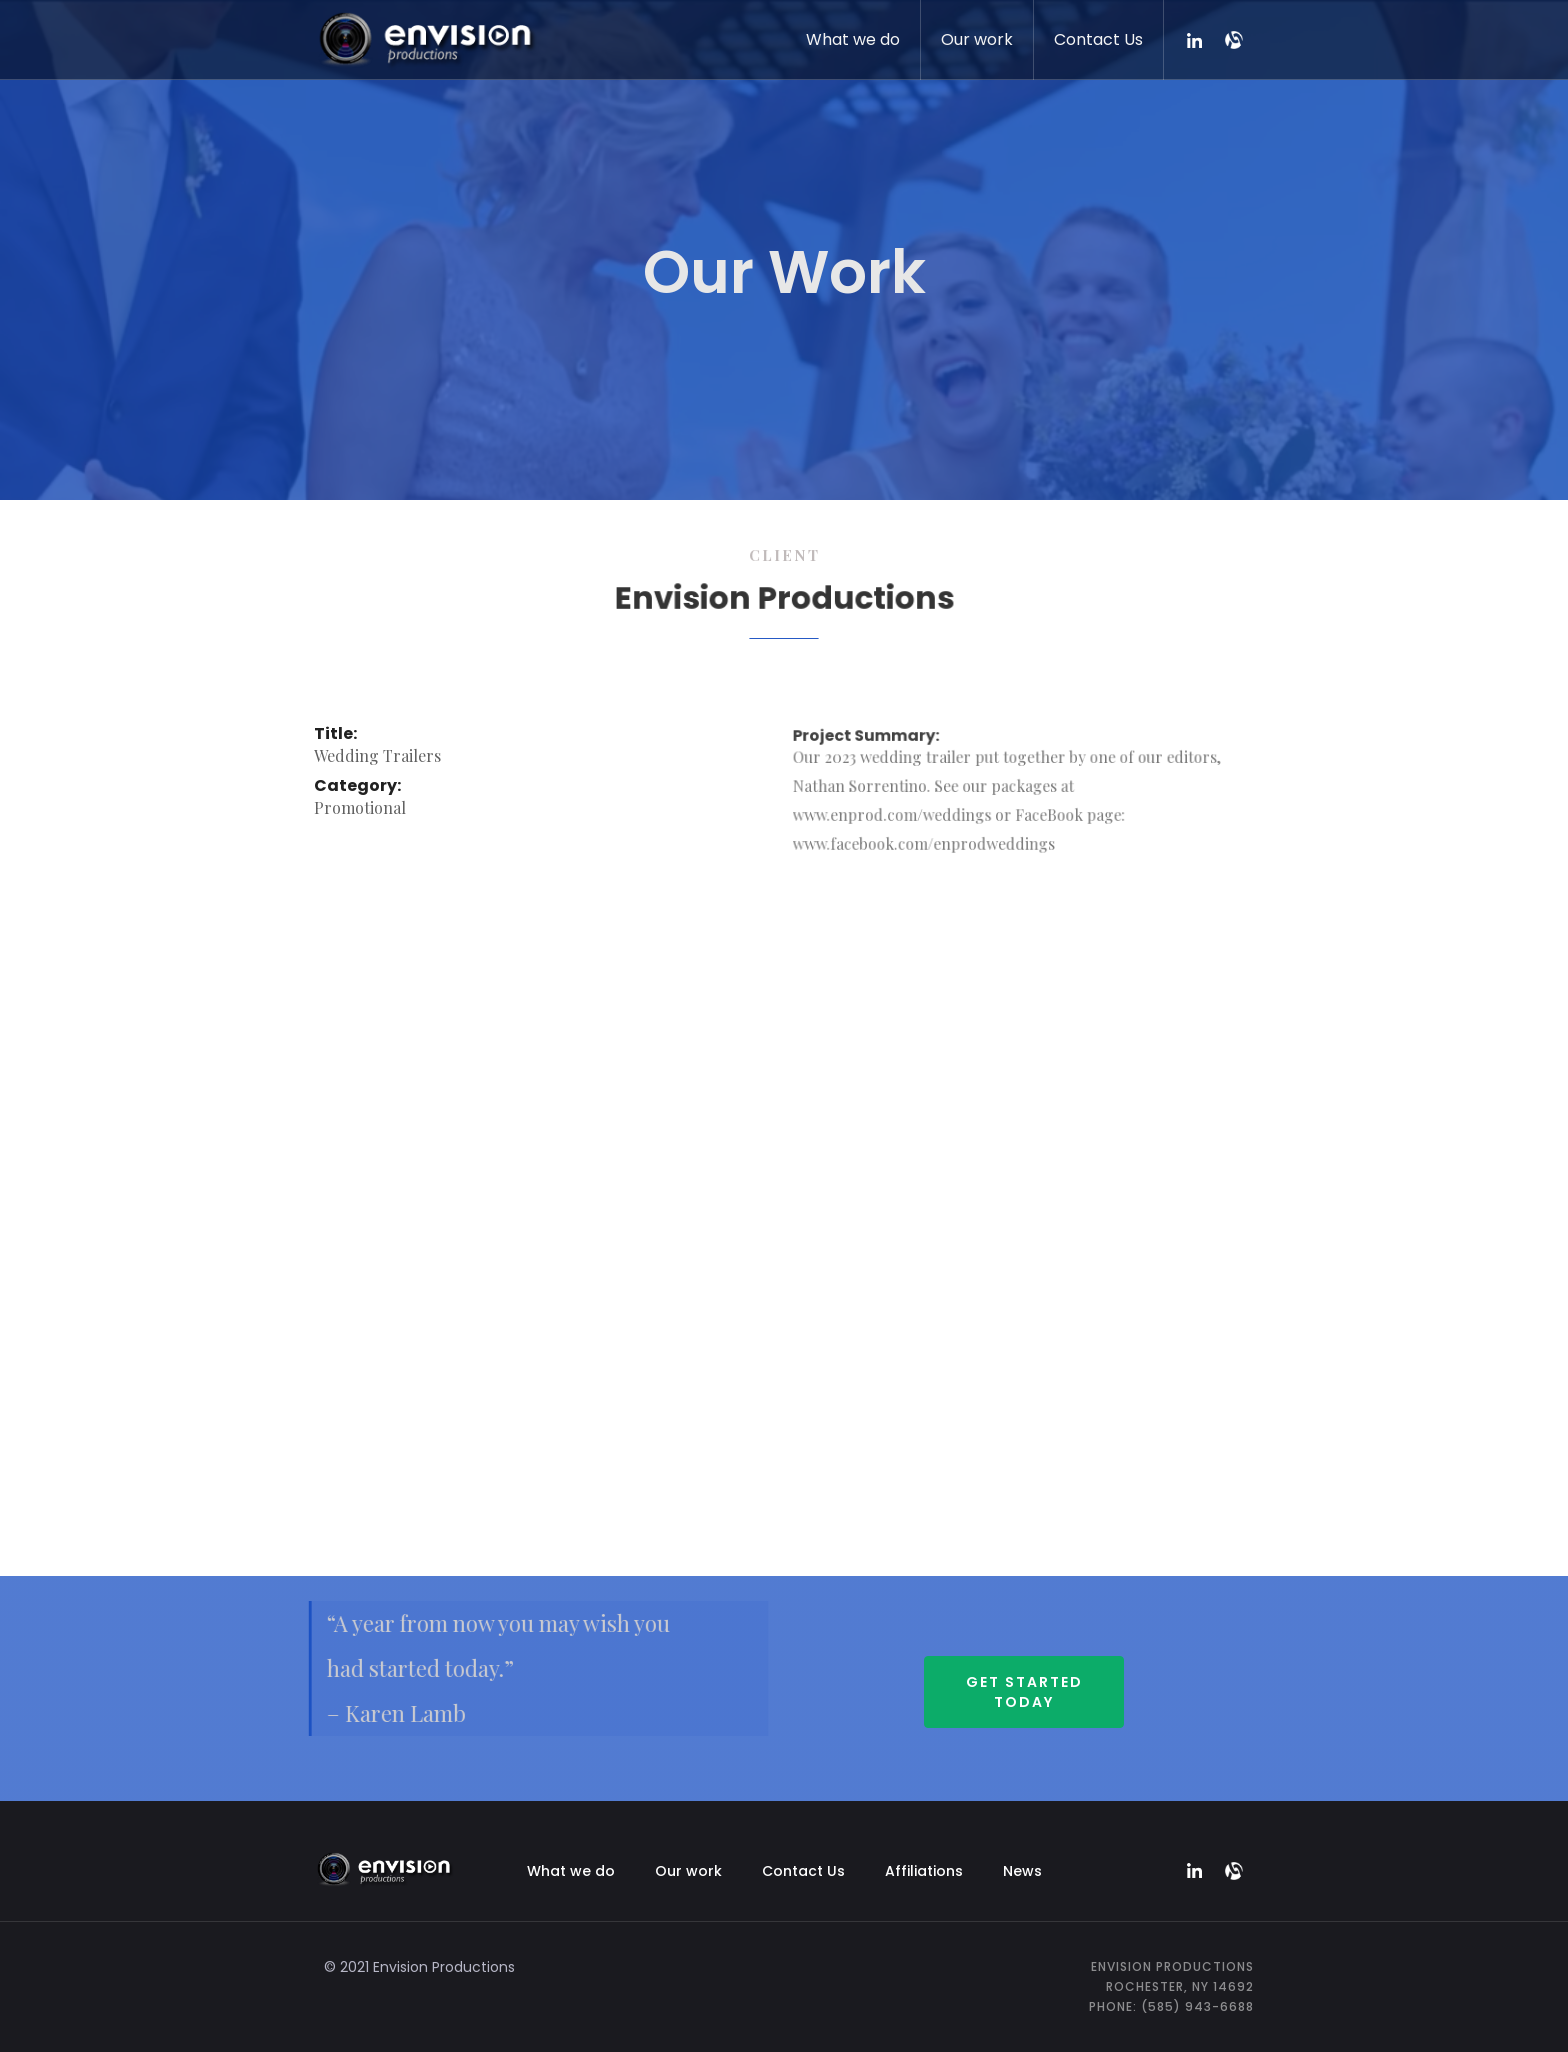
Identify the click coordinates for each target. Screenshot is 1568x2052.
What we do (853, 39)
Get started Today (1024, 1692)
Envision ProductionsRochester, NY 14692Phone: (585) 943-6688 (1171, 1986)
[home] (425, 35)
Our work (977, 39)
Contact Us (1098, 39)
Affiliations (924, 1871)
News (1022, 1871)
